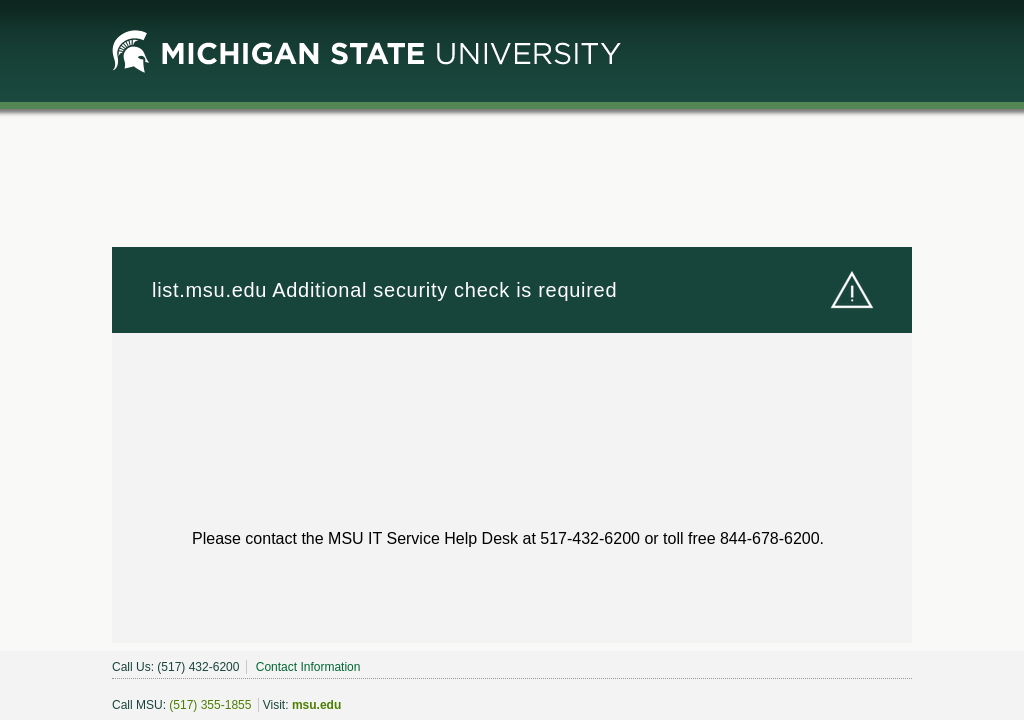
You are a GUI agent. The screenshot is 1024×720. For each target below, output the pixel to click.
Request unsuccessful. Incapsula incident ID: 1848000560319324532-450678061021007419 (512, 360)
